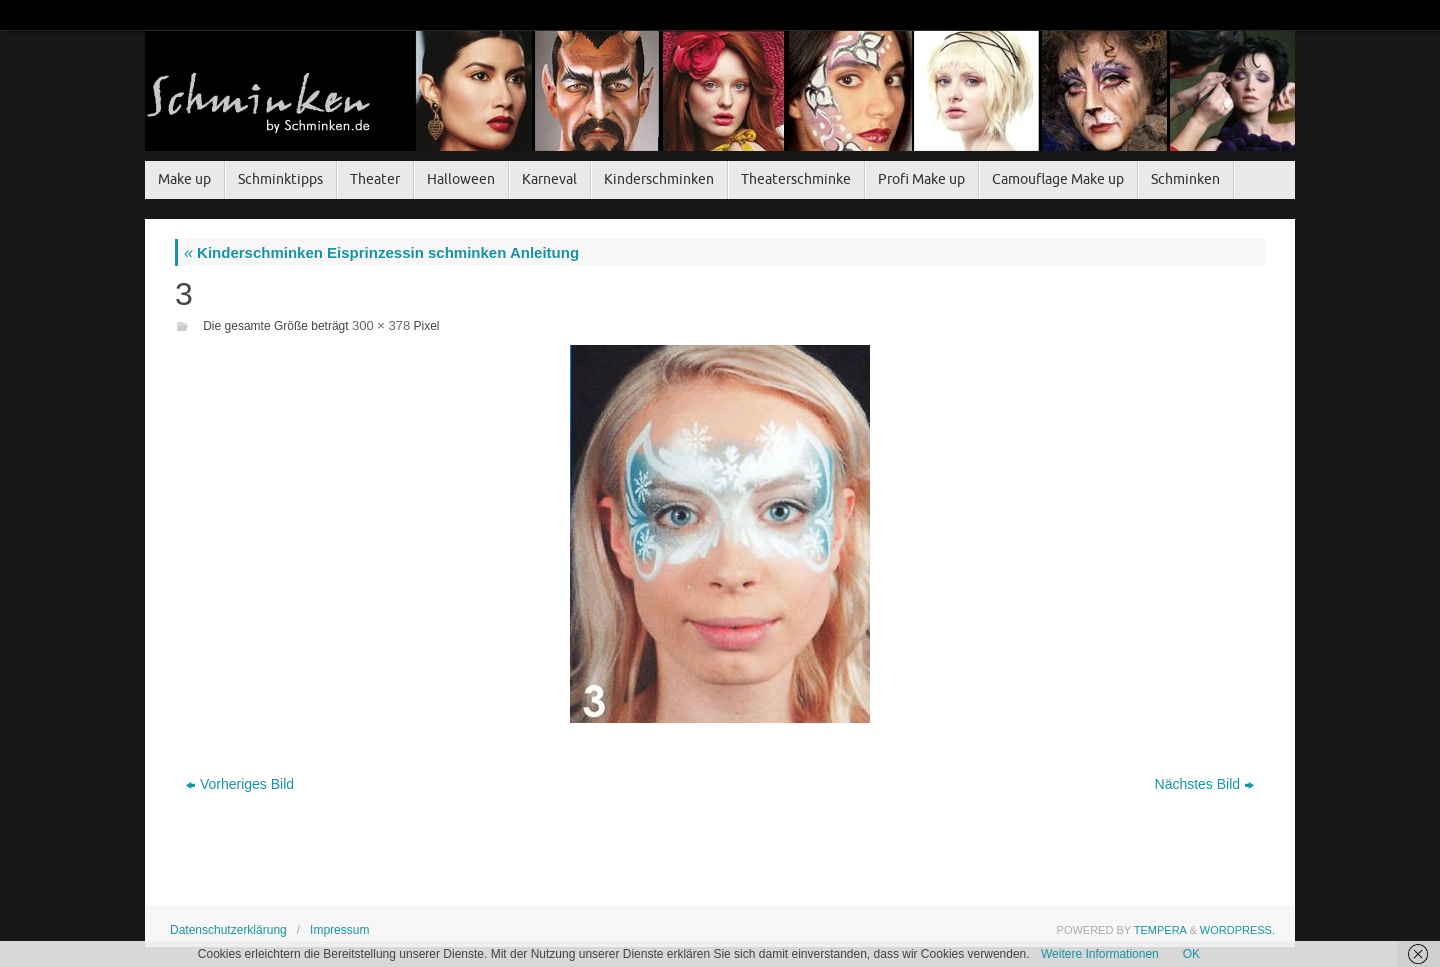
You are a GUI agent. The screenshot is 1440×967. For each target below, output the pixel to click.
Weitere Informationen (1100, 954)
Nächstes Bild (1205, 784)
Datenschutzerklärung (228, 930)
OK (1191, 954)
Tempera (1160, 930)
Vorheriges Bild (240, 784)
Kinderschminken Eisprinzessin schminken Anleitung (381, 252)
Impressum (339, 930)
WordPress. (1237, 930)
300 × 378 (381, 325)
